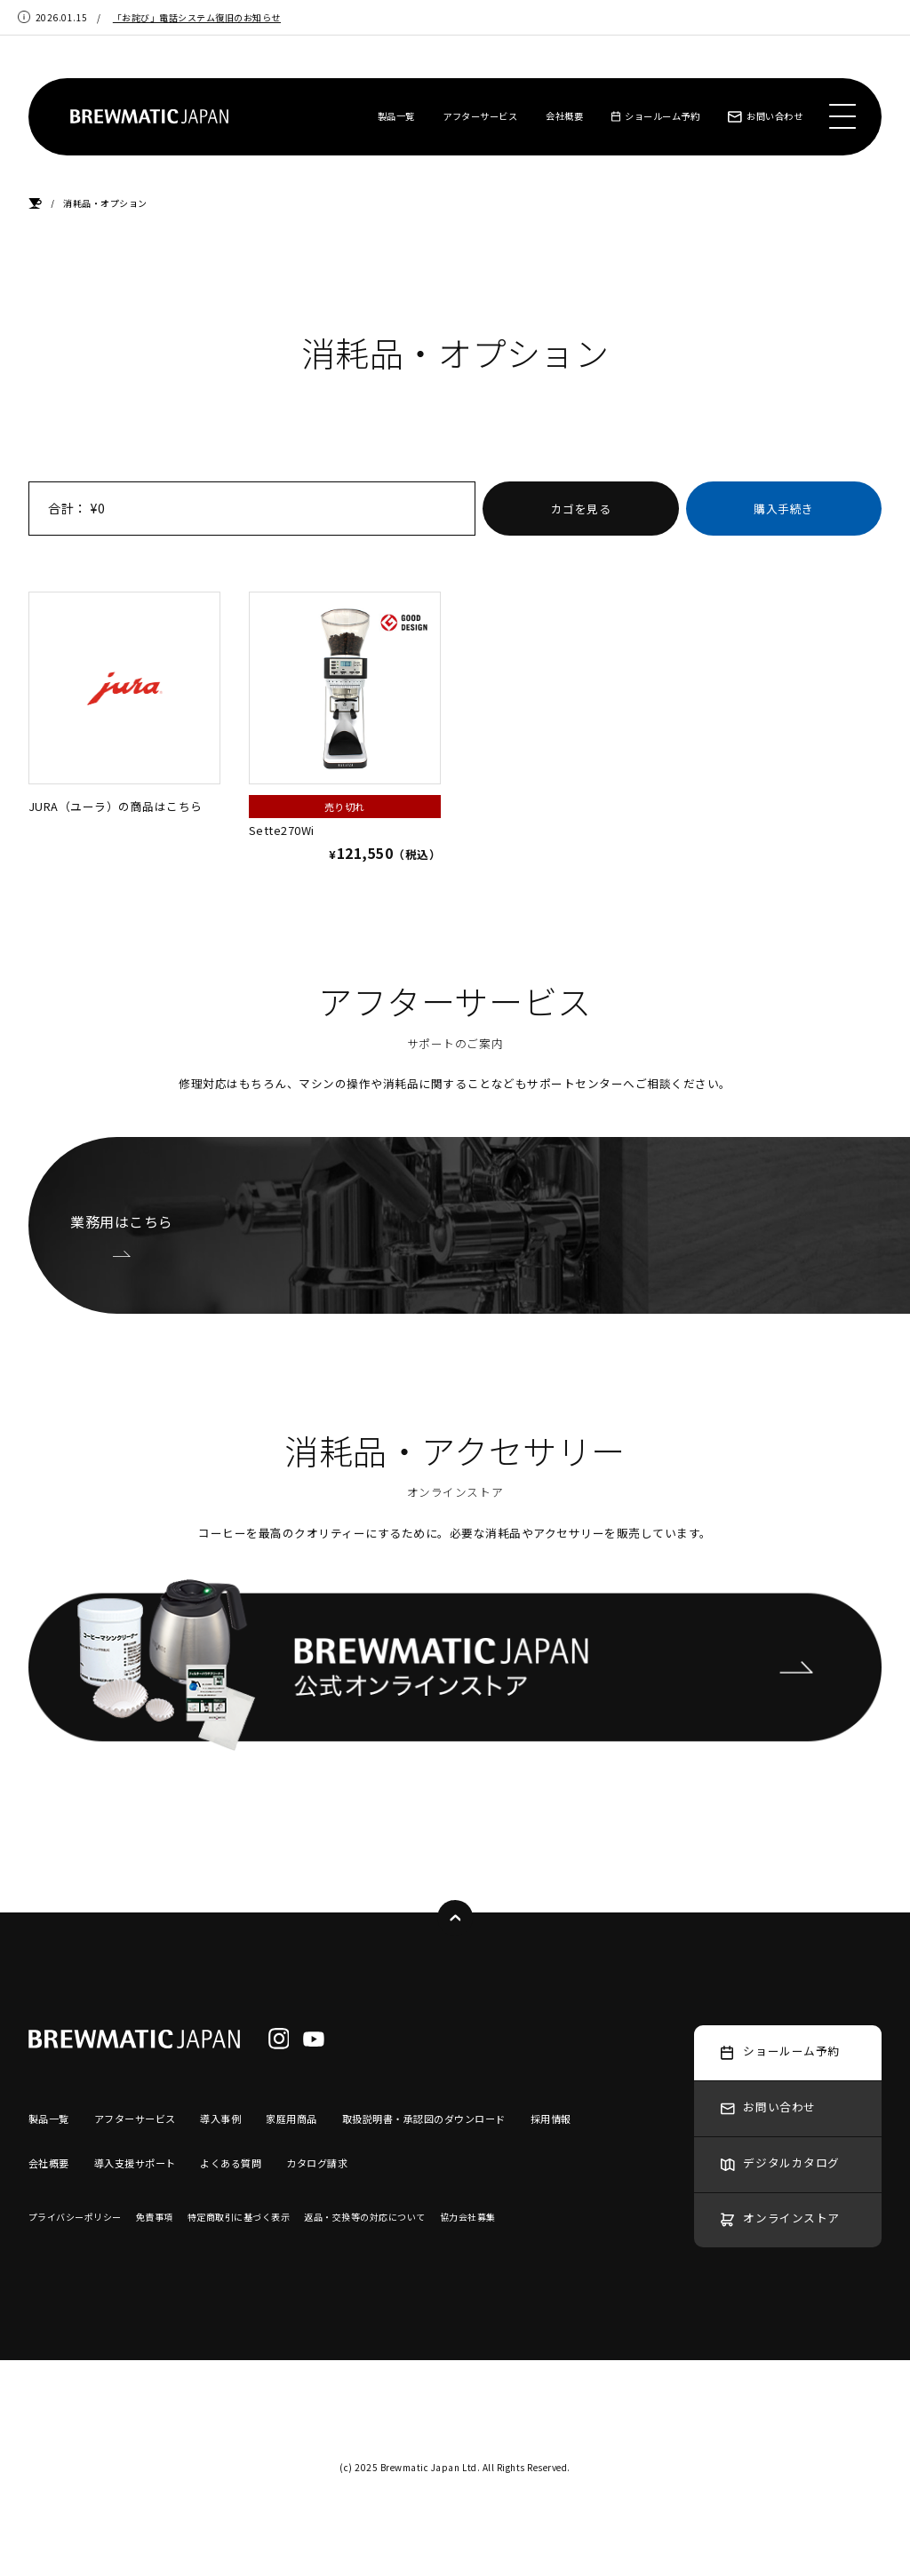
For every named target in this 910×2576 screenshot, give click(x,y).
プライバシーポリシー (75, 2216)
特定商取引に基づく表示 (239, 2216)
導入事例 (220, 2118)
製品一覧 (396, 116)
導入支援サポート (135, 2163)
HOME (35, 204)
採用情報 (551, 2118)
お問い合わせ (765, 116)
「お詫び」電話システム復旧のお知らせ (197, 17)
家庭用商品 (291, 2118)
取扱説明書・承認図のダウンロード (424, 2118)
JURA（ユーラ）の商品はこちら (124, 703)
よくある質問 (230, 2163)
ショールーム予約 (655, 116)
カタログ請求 (316, 2163)
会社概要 (564, 116)
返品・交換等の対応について (365, 2216)
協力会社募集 (468, 2216)
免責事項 (154, 2216)
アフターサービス (480, 116)
